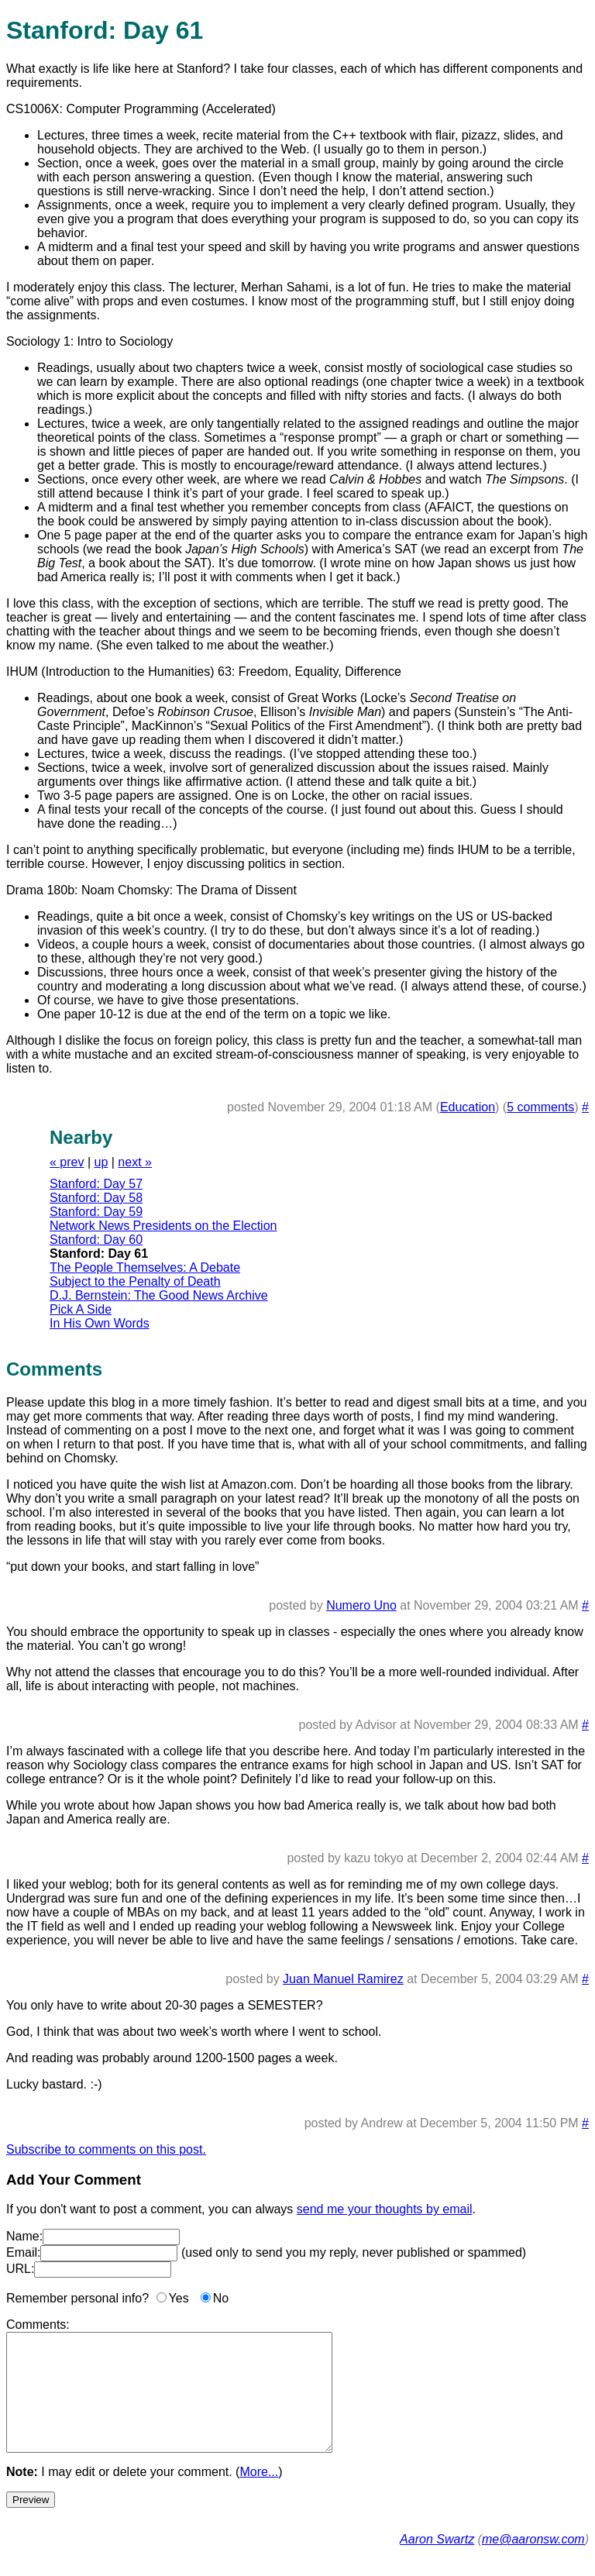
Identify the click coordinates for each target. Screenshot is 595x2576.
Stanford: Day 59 (96, 1211)
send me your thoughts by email (385, 2209)
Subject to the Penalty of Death (135, 1281)
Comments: (38, 2324)
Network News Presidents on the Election (163, 1225)
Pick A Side (81, 1309)
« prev (67, 1162)
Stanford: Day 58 (96, 1197)
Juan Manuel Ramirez (343, 1978)
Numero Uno (361, 1605)
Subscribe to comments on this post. (106, 2149)
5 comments (540, 1107)
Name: (24, 2236)
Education (467, 1107)
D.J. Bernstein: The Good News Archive (159, 1295)
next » (135, 1162)
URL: (20, 2268)
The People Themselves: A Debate (145, 1267)
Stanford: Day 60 (96, 1239)
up (101, 1162)
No (221, 2298)
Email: (23, 2252)
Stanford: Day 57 (96, 1183)
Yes (179, 2298)
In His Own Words (100, 1323)
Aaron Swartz (437, 2562)
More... (258, 2495)
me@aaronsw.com (533, 2562)
